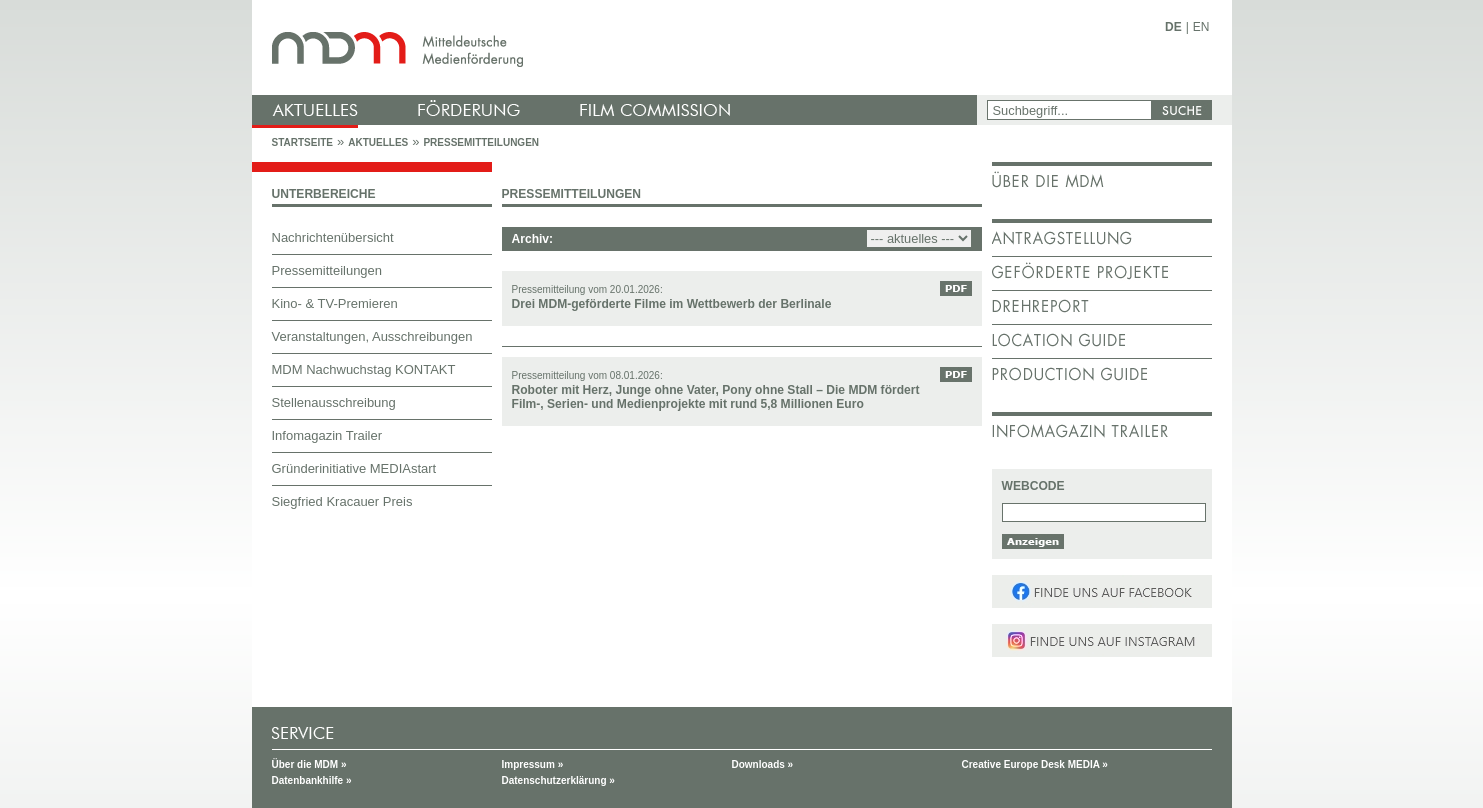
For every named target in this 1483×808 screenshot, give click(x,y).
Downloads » (763, 764)
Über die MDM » (309, 764)
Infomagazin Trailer (327, 435)
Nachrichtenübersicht (333, 237)
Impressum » (533, 764)
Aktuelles (378, 142)
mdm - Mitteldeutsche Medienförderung (617, 47)
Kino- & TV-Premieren (335, 303)
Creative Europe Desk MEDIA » (1035, 764)
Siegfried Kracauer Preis (342, 501)
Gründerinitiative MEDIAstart (354, 468)
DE (1173, 27)
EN (1201, 27)
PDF (956, 288)
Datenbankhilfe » (312, 780)
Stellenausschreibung (334, 402)
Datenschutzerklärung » (558, 780)
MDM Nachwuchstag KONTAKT (364, 369)
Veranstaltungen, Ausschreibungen (372, 336)
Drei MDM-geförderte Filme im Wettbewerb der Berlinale (672, 304)
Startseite (302, 142)
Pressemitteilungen (481, 142)
